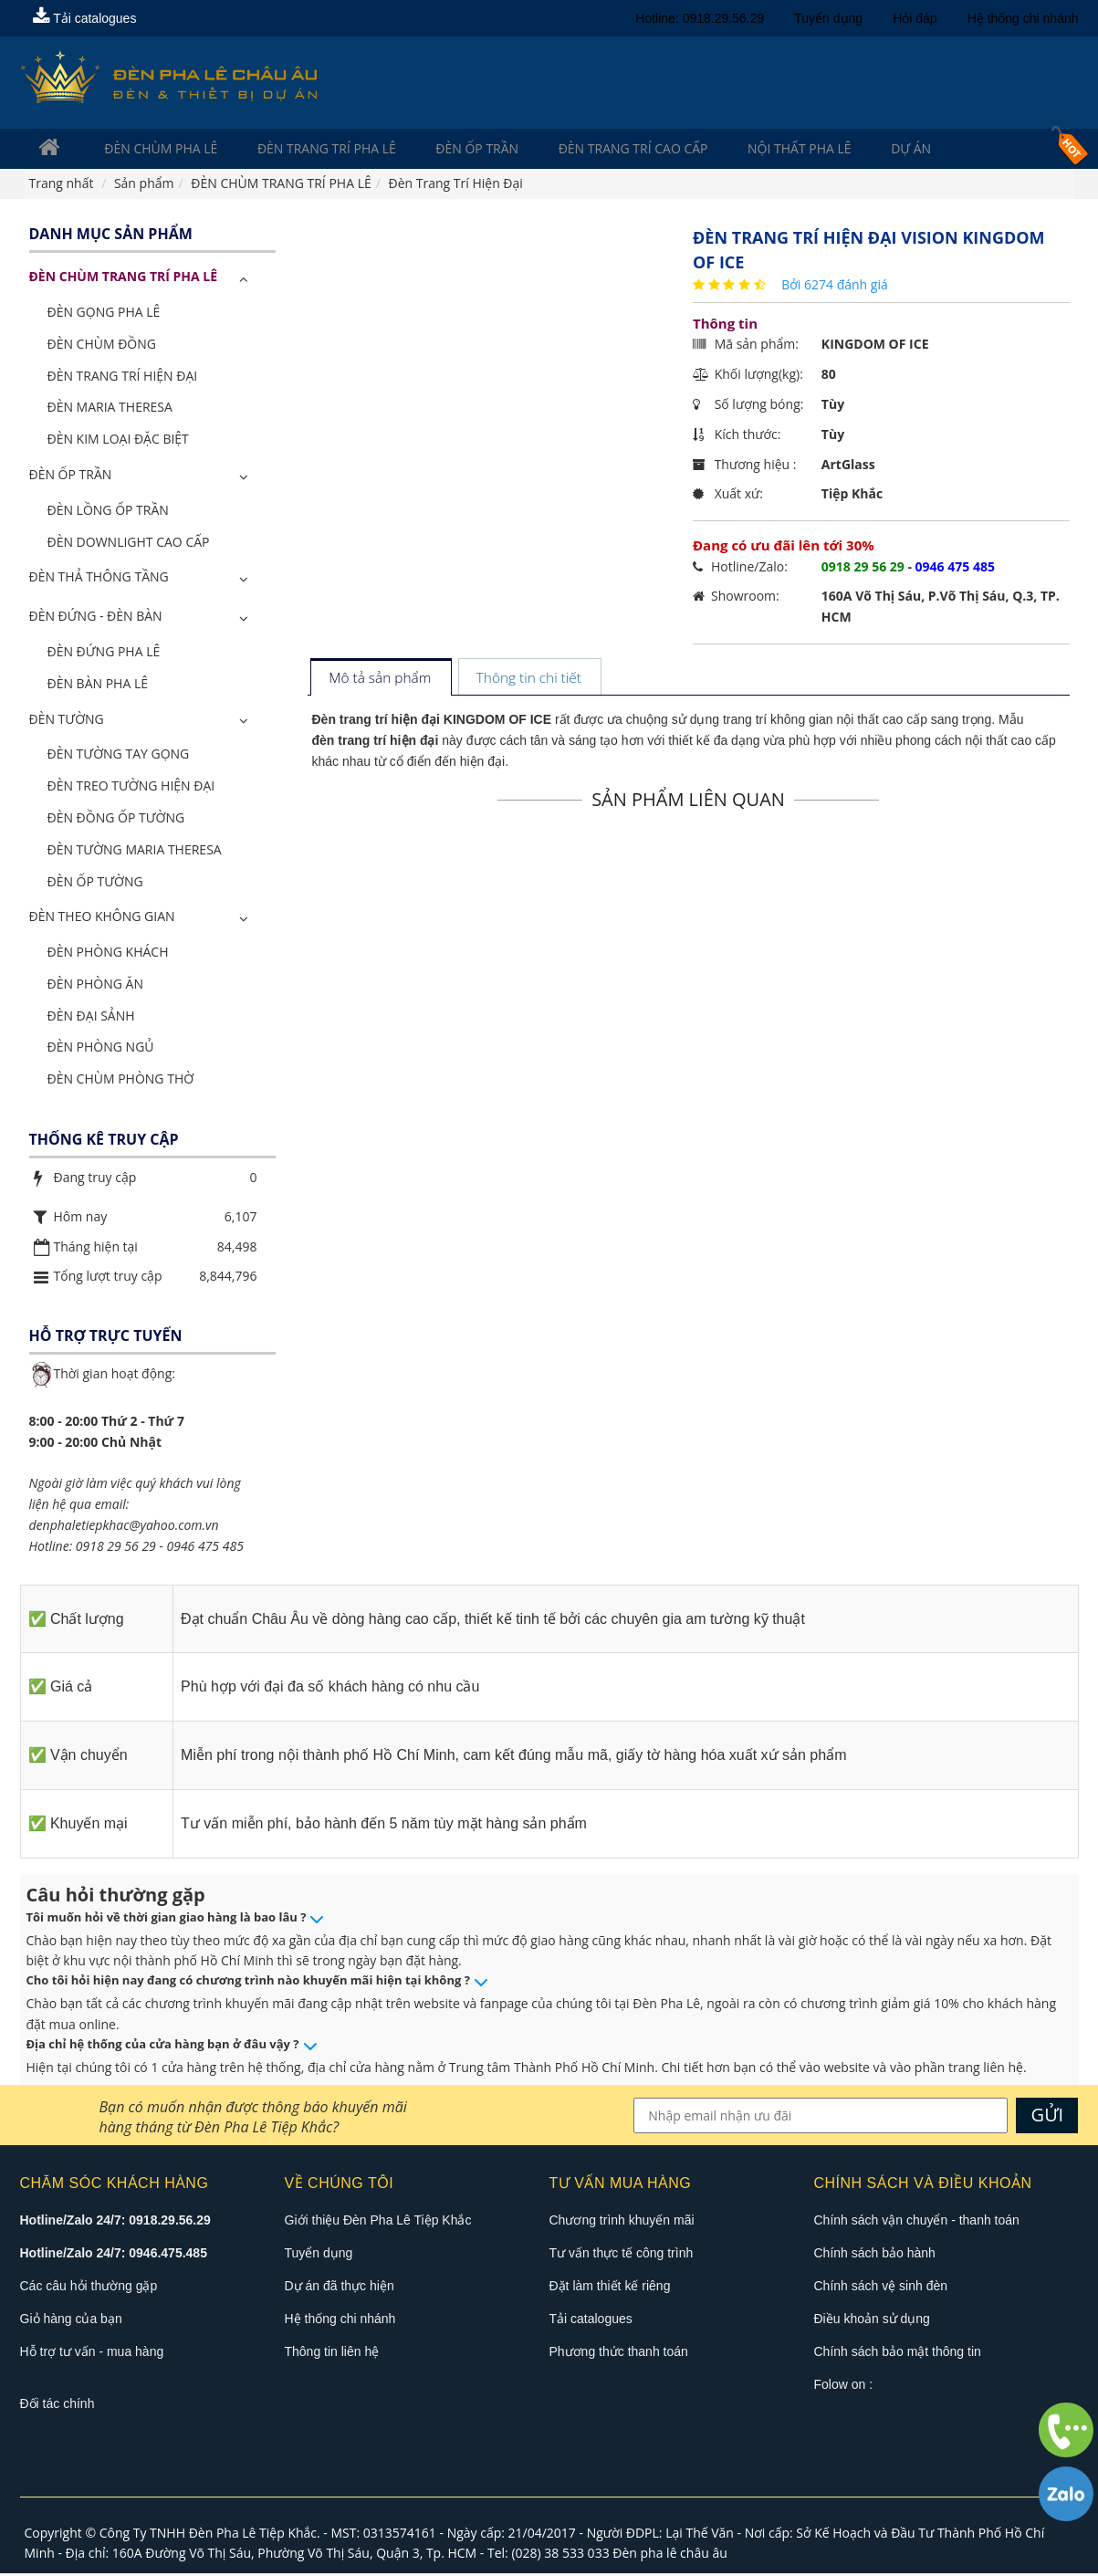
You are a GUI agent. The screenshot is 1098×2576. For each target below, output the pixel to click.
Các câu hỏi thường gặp (89, 2287)
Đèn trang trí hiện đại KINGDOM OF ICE (432, 722)
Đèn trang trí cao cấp (575, 149)
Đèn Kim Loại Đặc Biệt (118, 440)
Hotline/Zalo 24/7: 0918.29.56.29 (115, 2222)
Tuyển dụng (828, 18)
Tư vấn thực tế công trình (621, 2254)
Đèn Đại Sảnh (91, 1017)
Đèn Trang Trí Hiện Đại (122, 377)
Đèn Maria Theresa (110, 409)
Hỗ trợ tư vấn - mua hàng (92, 2353)
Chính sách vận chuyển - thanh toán (917, 2222)
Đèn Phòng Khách (108, 953)
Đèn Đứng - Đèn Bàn (95, 617)
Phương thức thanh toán (618, 2353)
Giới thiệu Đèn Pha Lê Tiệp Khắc (378, 2222)
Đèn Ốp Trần (433, 149)
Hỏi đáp (914, 18)
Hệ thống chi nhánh (1023, 18)
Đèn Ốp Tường (95, 883)
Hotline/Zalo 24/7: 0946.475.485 (113, 2254)
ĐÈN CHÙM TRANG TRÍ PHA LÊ (123, 279)
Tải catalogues (85, 18)
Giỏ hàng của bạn (71, 2320)
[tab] (380, 680)
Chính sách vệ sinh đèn (881, 2287)
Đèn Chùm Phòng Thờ (120, 1081)
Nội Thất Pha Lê (727, 149)
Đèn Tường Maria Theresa (134, 851)
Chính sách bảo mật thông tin (897, 2353)
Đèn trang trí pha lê (297, 149)
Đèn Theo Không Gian (102, 918)
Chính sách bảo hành (875, 2254)
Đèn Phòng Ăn (95, 985)
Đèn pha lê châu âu (669, 2555)
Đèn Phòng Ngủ (100, 1049)
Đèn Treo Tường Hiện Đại (131, 787)
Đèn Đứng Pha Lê (104, 653)
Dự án (825, 149)
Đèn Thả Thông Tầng (99, 579)
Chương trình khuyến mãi (622, 2222)
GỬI (1047, 2116)
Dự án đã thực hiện (339, 2287)
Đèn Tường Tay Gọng (118, 756)
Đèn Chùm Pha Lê (146, 149)
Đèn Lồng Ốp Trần (108, 511)
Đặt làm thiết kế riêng (610, 2287)
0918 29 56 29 (116, 1547)
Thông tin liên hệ (332, 2353)
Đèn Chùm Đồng (101, 345)
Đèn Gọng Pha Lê (104, 313)
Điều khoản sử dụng (872, 2320)
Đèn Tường (66, 720)
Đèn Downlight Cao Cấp (128, 543)
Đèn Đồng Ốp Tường (116, 819)
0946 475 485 (204, 1547)
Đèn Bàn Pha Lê (98, 685)
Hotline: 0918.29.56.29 (699, 18)
